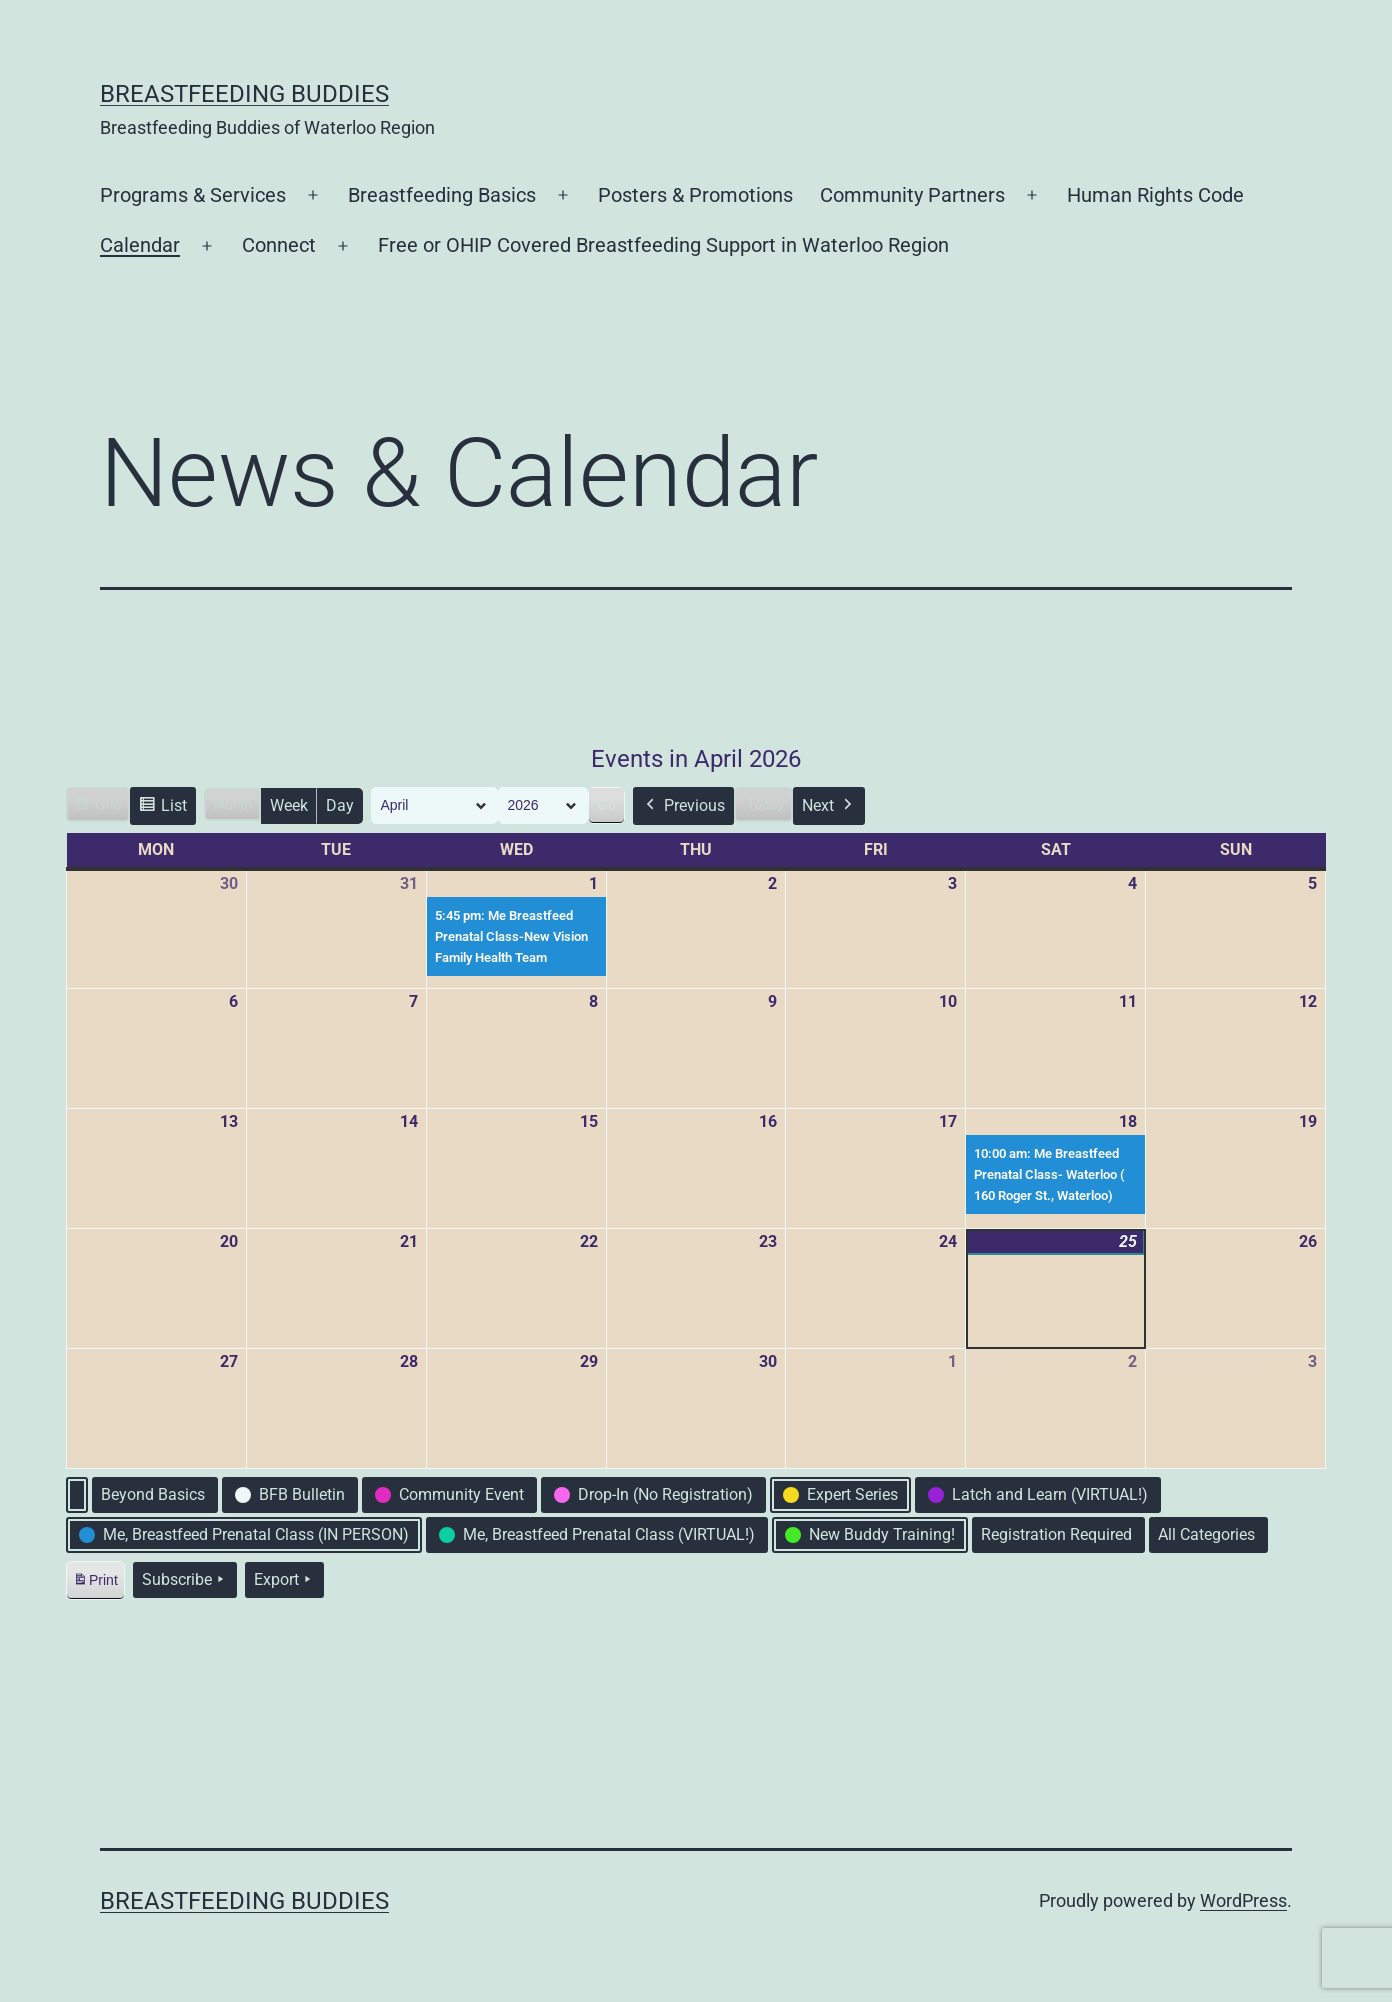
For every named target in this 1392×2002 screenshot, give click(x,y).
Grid (97, 807)
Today (765, 804)
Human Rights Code (1155, 195)
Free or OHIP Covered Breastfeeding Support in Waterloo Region (663, 245)
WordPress (1243, 1900)
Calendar (140, 245)
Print (95, 1583)
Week (289, 805)
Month (232, 804)
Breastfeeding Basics (442, 195)
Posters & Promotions (695, 195)
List (162, 808)
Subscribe (185, 1580)
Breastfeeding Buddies (244, 94)
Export (284, 1580)
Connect (279, 245)
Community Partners (912, 195)
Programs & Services (193, 195)
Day (340, 805)
